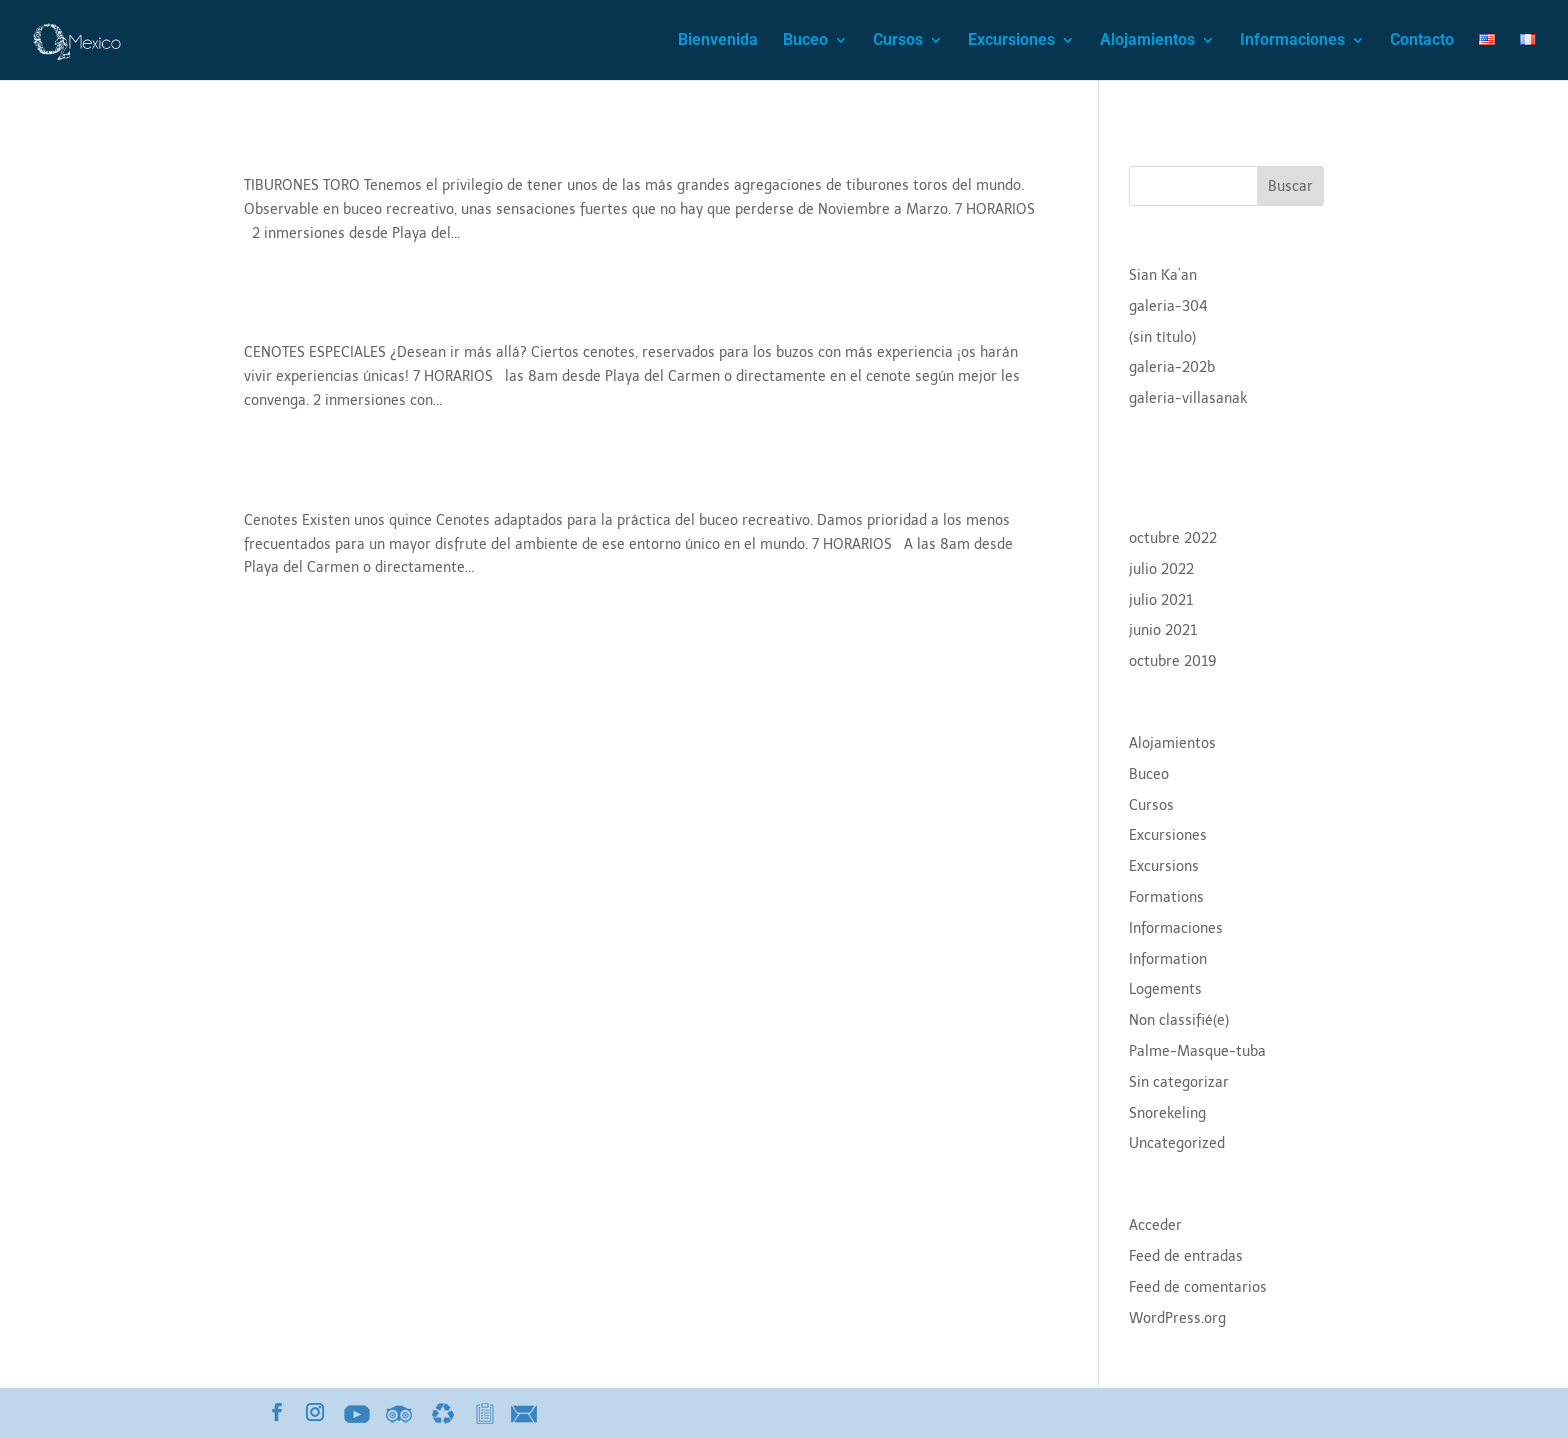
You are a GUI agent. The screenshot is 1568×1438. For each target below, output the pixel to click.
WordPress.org (1177, 1318)
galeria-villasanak (1188, 398)
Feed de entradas (1186, 1256)
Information (1168, 959)
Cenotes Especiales (347, 317)
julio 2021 (1161, 600)
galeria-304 (1168, 306)
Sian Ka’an (1163, 275)
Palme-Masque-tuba (1197, 1051)
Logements (1165, 989)
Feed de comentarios (1198, 1287)
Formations (1166, 897)
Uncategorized (1177, 1143)
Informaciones (1292, 41)
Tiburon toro (311, 150)
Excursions (1164, 866)
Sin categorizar (1179, 1082)
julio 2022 (1161, 569)
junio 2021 (1163, 630)
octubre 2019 (1173, 661)
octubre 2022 (1173, 538)
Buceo (805, 41)
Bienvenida (718, 41)
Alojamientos (1147, 41)
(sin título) (1162, 337)
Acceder (1155, 1225)
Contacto (1422, 41)
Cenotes (288, 485)
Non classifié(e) (1179, 1020)
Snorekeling (1167, 1113)
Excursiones (1011, 41)
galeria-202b (1172, 367)
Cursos (898, 41)
